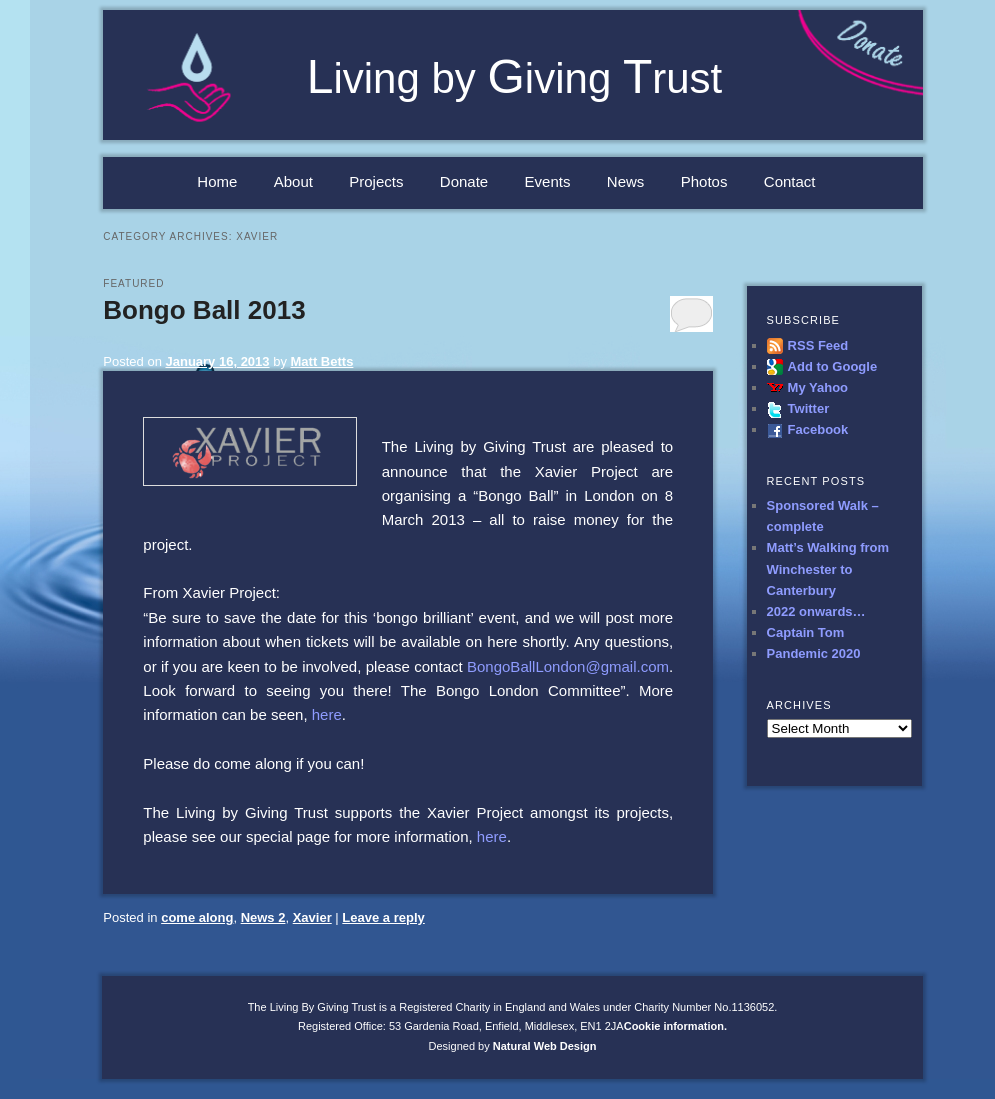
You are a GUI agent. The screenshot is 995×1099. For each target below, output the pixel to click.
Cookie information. (675, 1026)
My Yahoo (818, 387)
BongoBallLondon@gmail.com (568, 666)
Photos (704, 181)
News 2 (263, 917)
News (626, 181)
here (327, 714)
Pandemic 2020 (814, 653)
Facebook (818, 429)
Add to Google (833, 366)
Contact (790, 181)
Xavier (312, 917)
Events (548, 181)
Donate (464, 181)
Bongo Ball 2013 (204, 310)
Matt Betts (322, 361)
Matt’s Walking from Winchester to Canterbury (828, 568)
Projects (376, 181)
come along (197, 917)
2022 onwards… (816, 611)
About (293, 181)
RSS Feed (818, 345)
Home (217, 181)
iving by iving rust (515, 78)
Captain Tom (806, 632)
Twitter (809, 408)
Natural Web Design (545, 1046)
